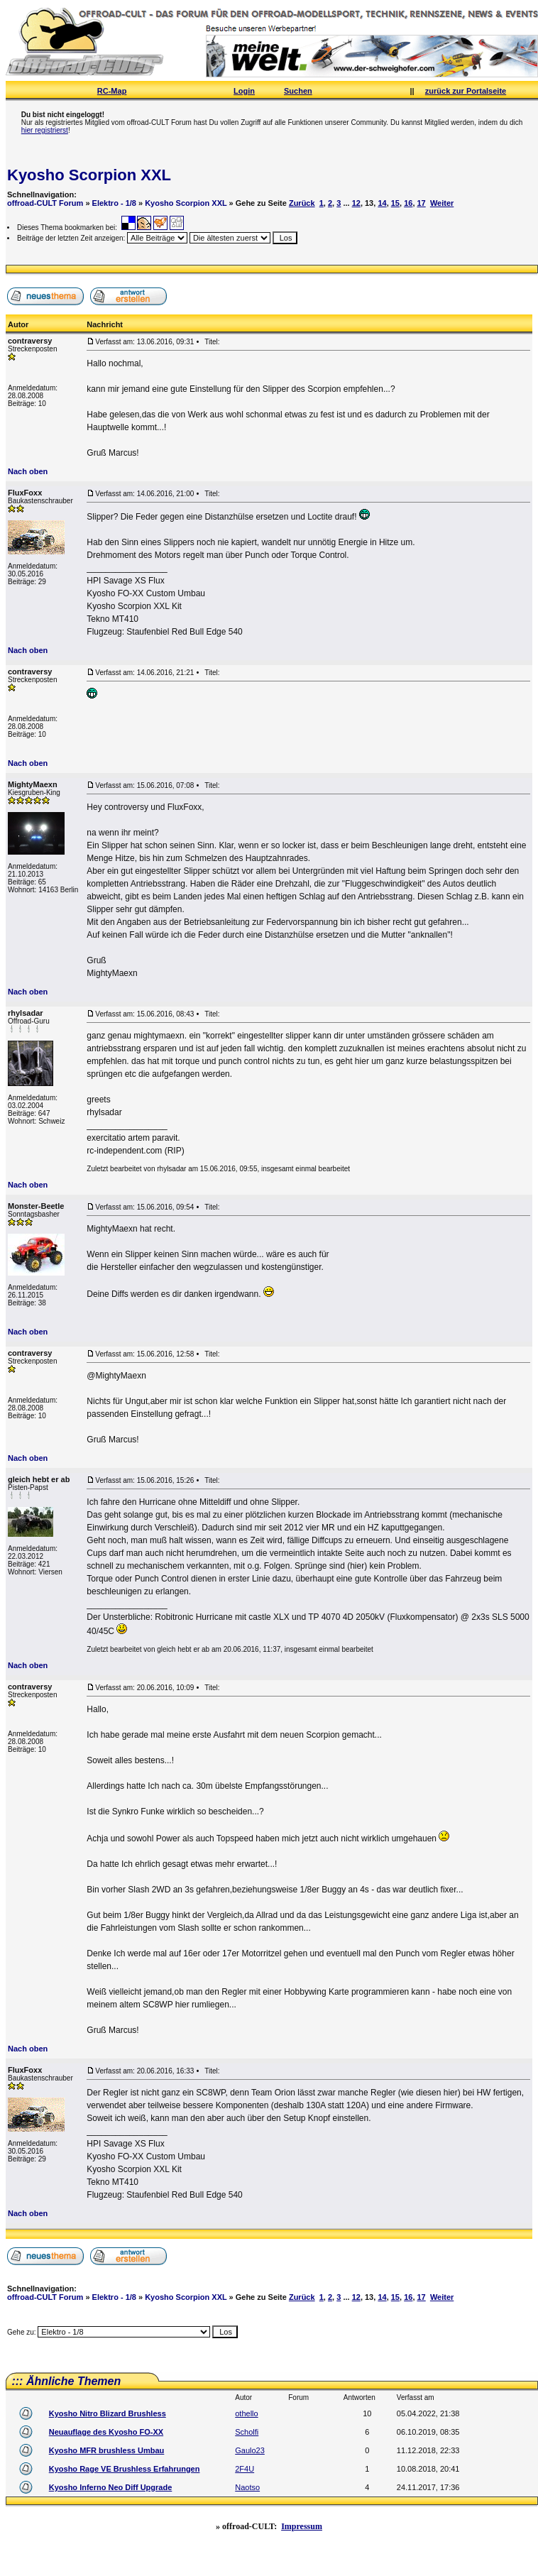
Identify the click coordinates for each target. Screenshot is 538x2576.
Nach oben (28, 471)
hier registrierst (44, 130)
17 (421, 203)
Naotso (247, 2487)
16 (408, 203)
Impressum (301, 2526)
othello (246, 2413)
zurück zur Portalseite (465, 91)
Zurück (302, 203)
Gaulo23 (250, 2450)
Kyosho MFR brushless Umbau (107, 2450)
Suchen (298, 91)
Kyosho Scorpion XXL (89, 175)
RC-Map (112, 91)
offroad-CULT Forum (45, 203)
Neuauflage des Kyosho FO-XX (106, 2432)
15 (395, 203)
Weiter (442, 203)
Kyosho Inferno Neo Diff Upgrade (110, 2487)
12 (356, 203)
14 (382, 203)
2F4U (244, 2469)
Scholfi (246, 2432)
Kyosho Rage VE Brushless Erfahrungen (124, 2469)
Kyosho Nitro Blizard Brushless (107, 2413)
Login (244, 91)
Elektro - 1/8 (114, 203)
